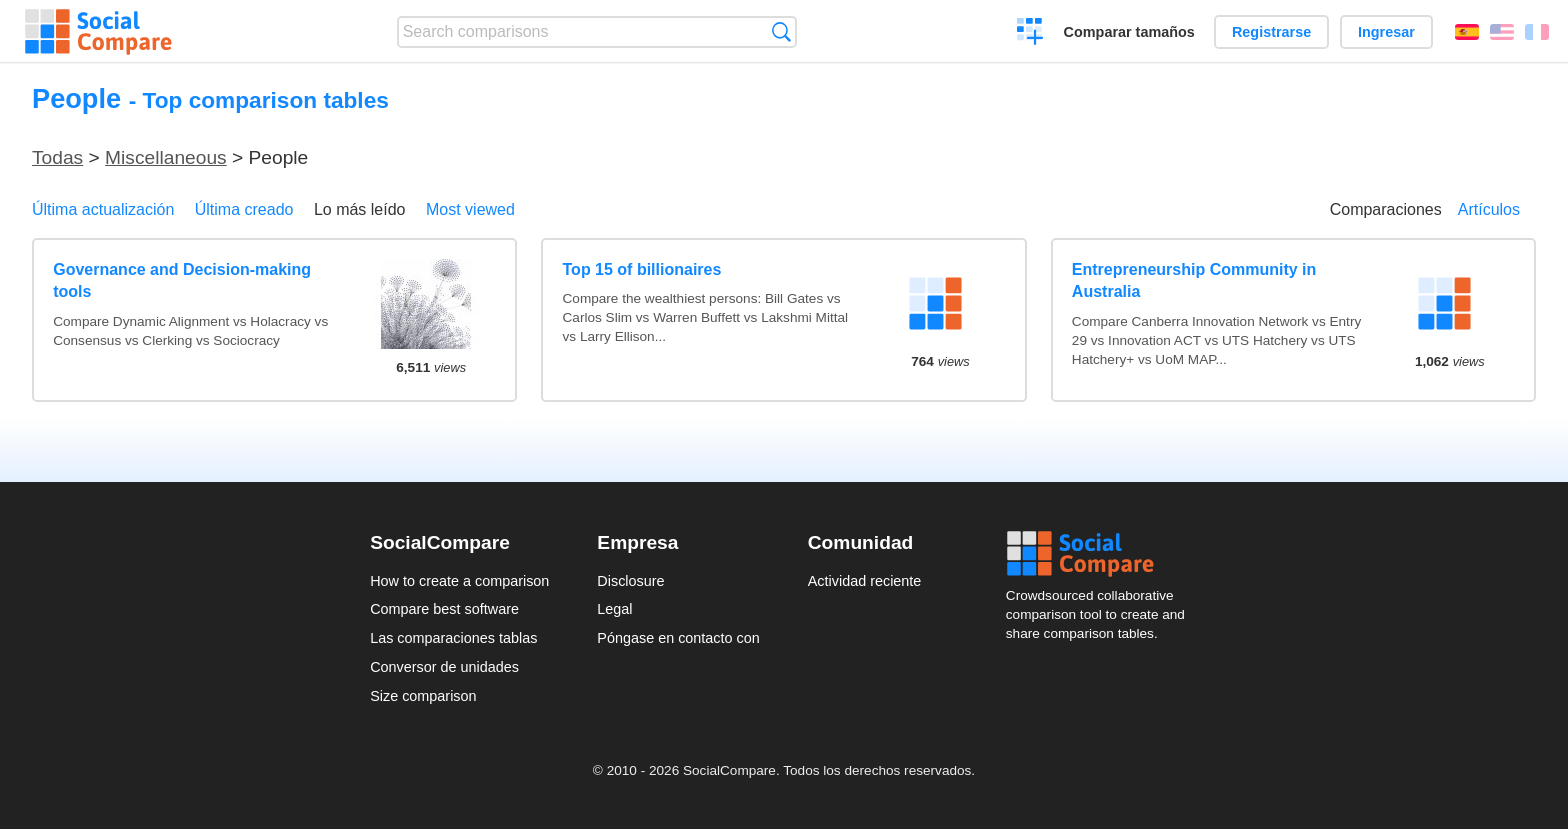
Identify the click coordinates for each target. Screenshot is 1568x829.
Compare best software (444, 609)
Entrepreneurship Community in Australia (1194, 280)
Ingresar (1386, 32)
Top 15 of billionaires (642, 269)
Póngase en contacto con (678, 638)
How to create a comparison (459, 581)
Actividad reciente (865, 581)
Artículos (1489, 209)
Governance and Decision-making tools (182, 280)
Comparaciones (1386, 209)
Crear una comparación (1030, 34)
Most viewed (470, 209)
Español (1467, 32)
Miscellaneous (166, 157)
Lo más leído (360, 209)
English (1502, 32)
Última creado (244, 209)
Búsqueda (781, 31)
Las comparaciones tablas (453, 638)
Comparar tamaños (1129, 32)
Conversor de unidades (444, 667)
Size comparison (423, 696)
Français (1537, 32)
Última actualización (103, 209)
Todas (57, 157)
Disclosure (630, 581)
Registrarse (1271, 32)
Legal (614, 609)
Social (1102, 554)
